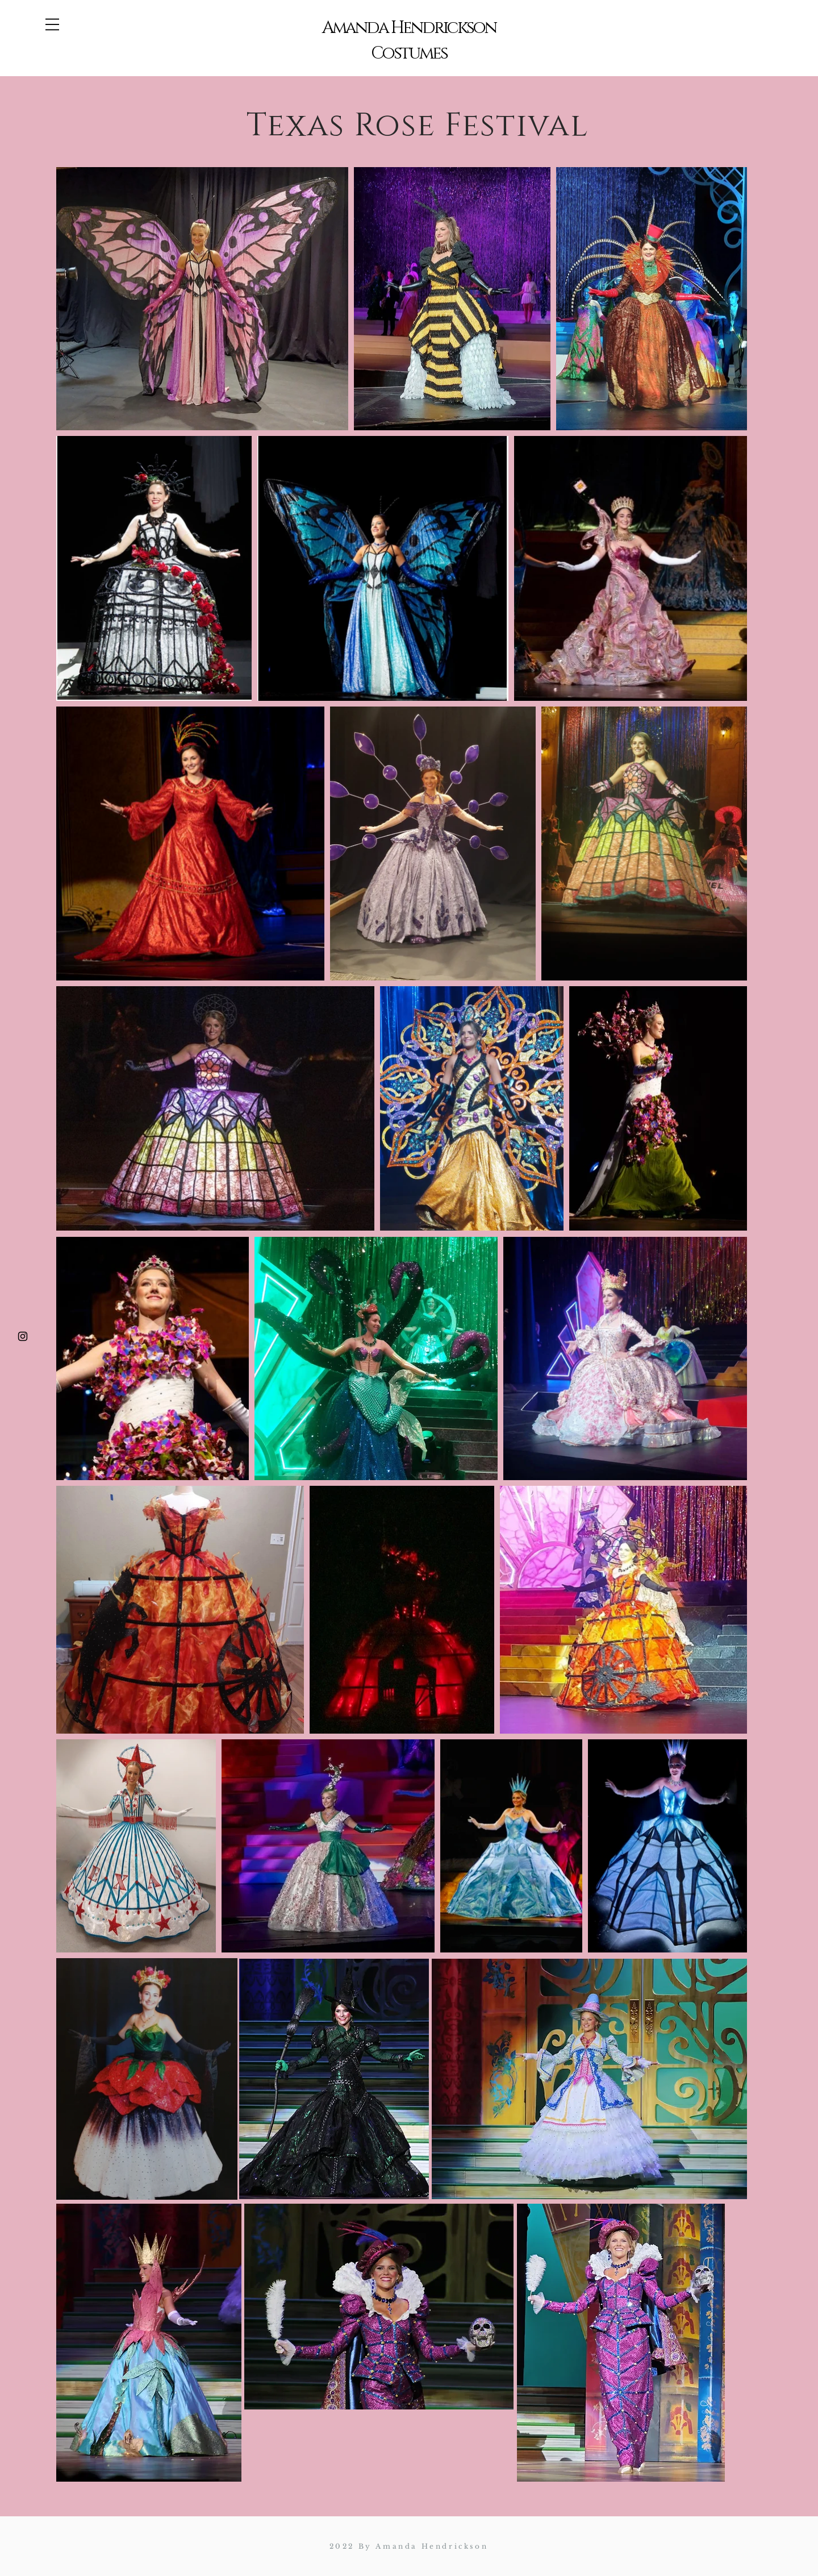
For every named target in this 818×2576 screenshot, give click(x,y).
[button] (52, 24)
